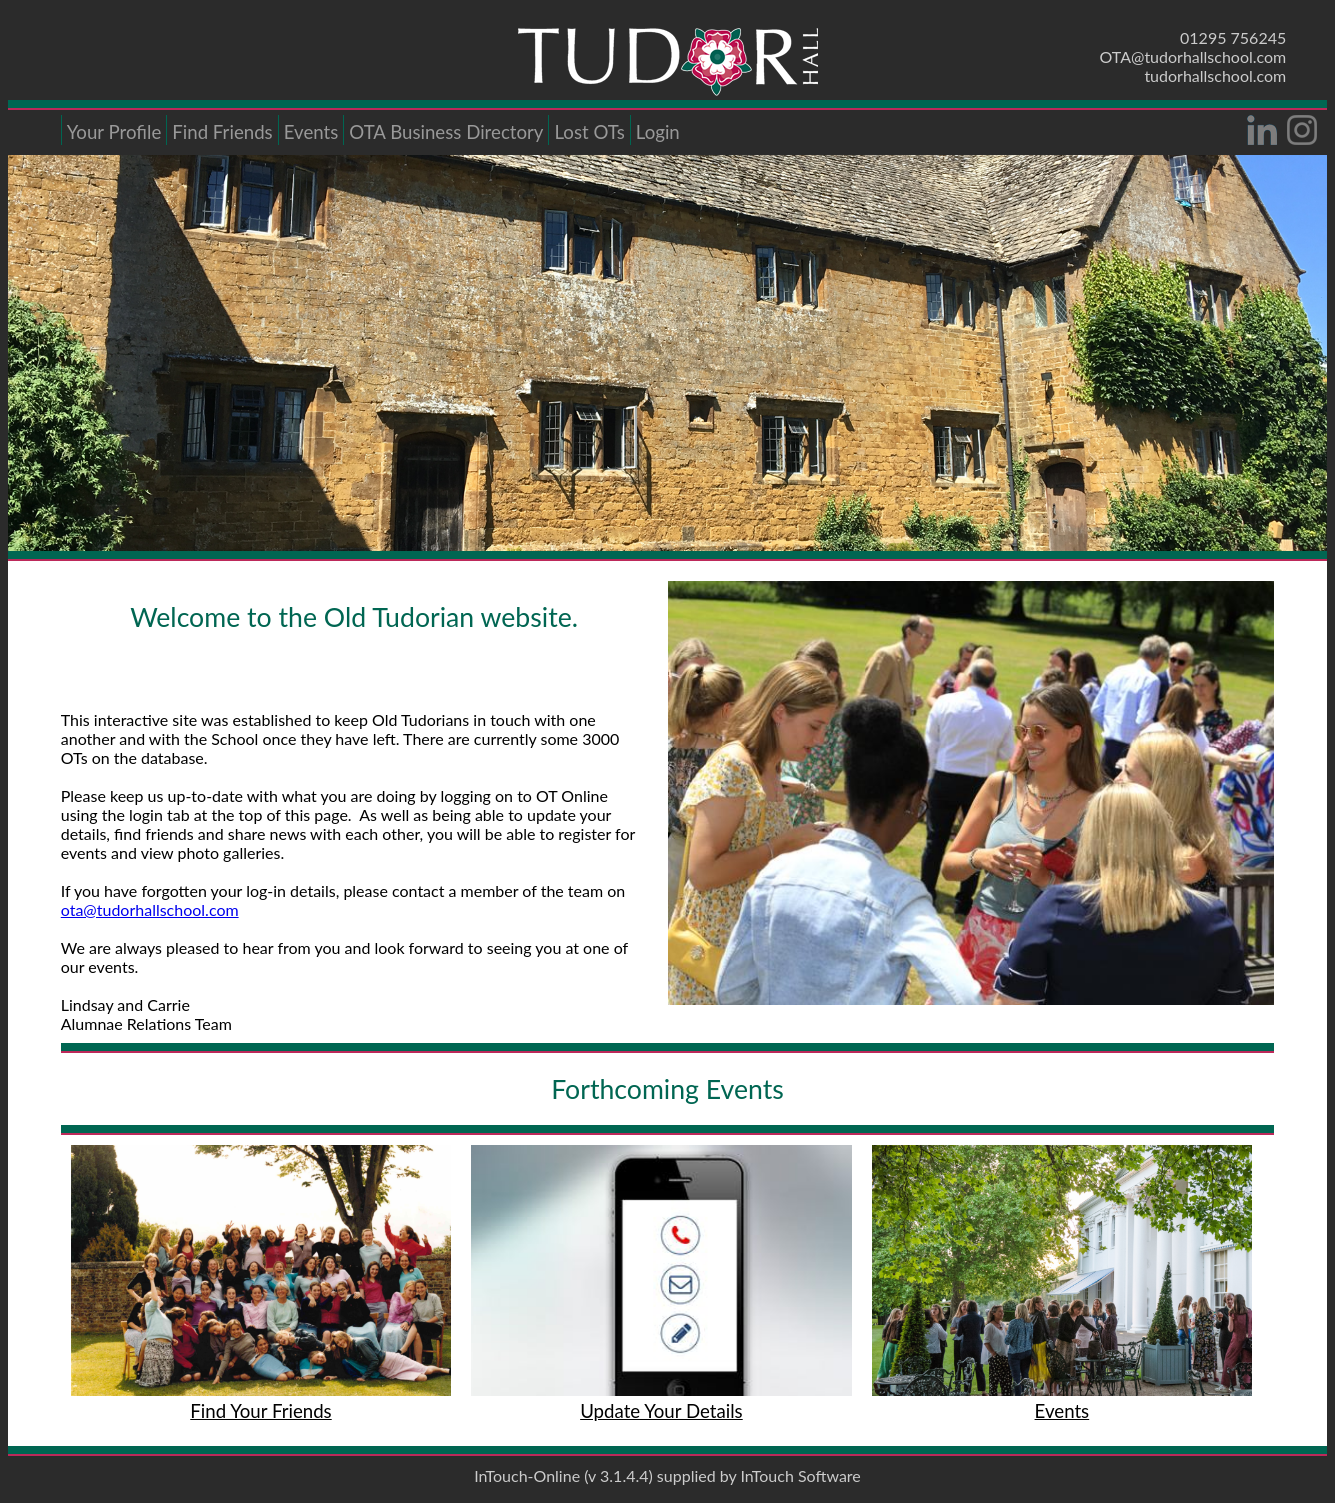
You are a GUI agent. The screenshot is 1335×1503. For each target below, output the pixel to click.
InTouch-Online (527, 1475)
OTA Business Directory (446, 132)
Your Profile (114, 132)
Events (311, 132)
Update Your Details (661, 1411)
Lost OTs (589, 132)
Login (658, 132)
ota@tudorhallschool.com (150, 909)
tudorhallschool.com (1215, 75)
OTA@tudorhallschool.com (1193, 56)
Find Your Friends (260, 1411)
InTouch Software (800, 1475)
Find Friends (222, 132)
